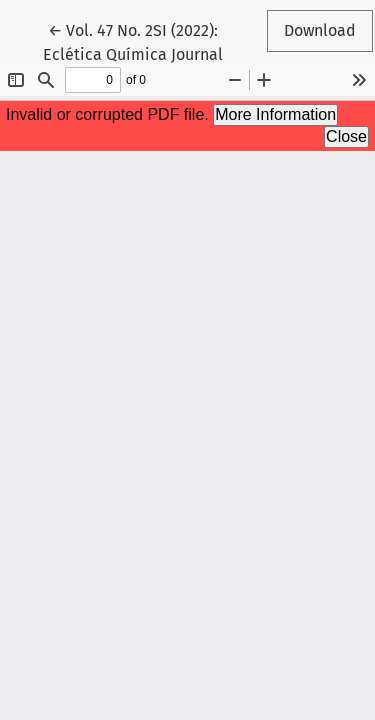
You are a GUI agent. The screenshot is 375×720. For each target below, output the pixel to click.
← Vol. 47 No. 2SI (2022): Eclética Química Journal (141, 41)
